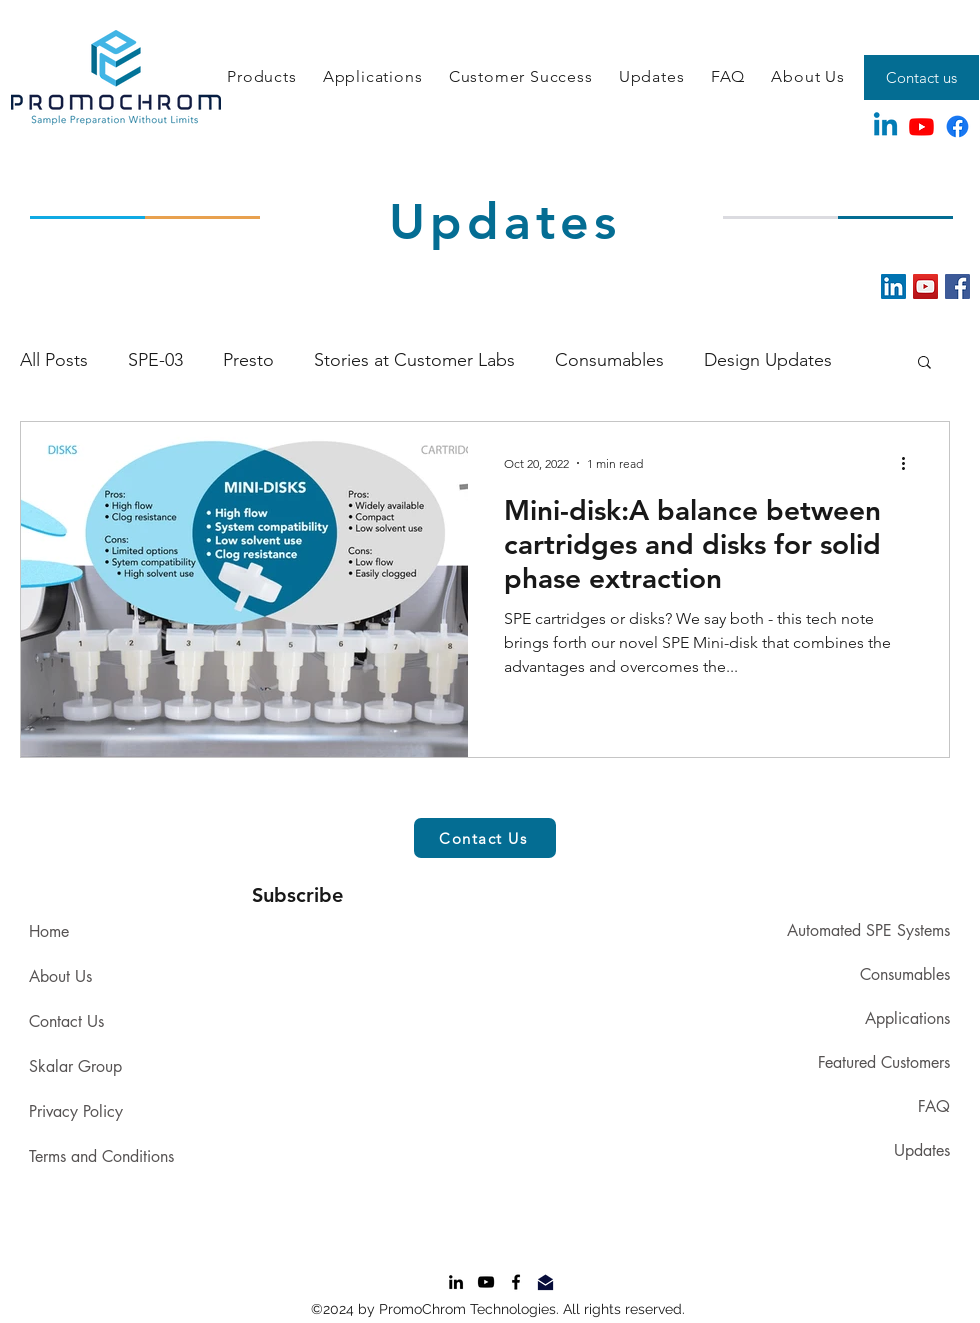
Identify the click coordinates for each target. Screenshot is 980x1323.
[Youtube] (921, 126)
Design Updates (768, 360)
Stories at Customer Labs (414, 360)
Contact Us (66, 1021)
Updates (922, 1150)
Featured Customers (884, 1062)
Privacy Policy (76, 1111)
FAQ (934, 1106)
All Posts (54, 360)
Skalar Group (75, 1066)
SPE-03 (155, 360)
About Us (60, 976)
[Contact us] (921, 77)
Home (49, 931)
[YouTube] (925, 286)
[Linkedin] (885, 126)
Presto (248, 360)
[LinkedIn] (893, 286)
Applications (907, 1018)
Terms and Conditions (101, 1156)
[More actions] (910, 463)
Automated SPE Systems (868, 930)
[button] (262, 77)
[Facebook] (957, 126)
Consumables (609, 360)
